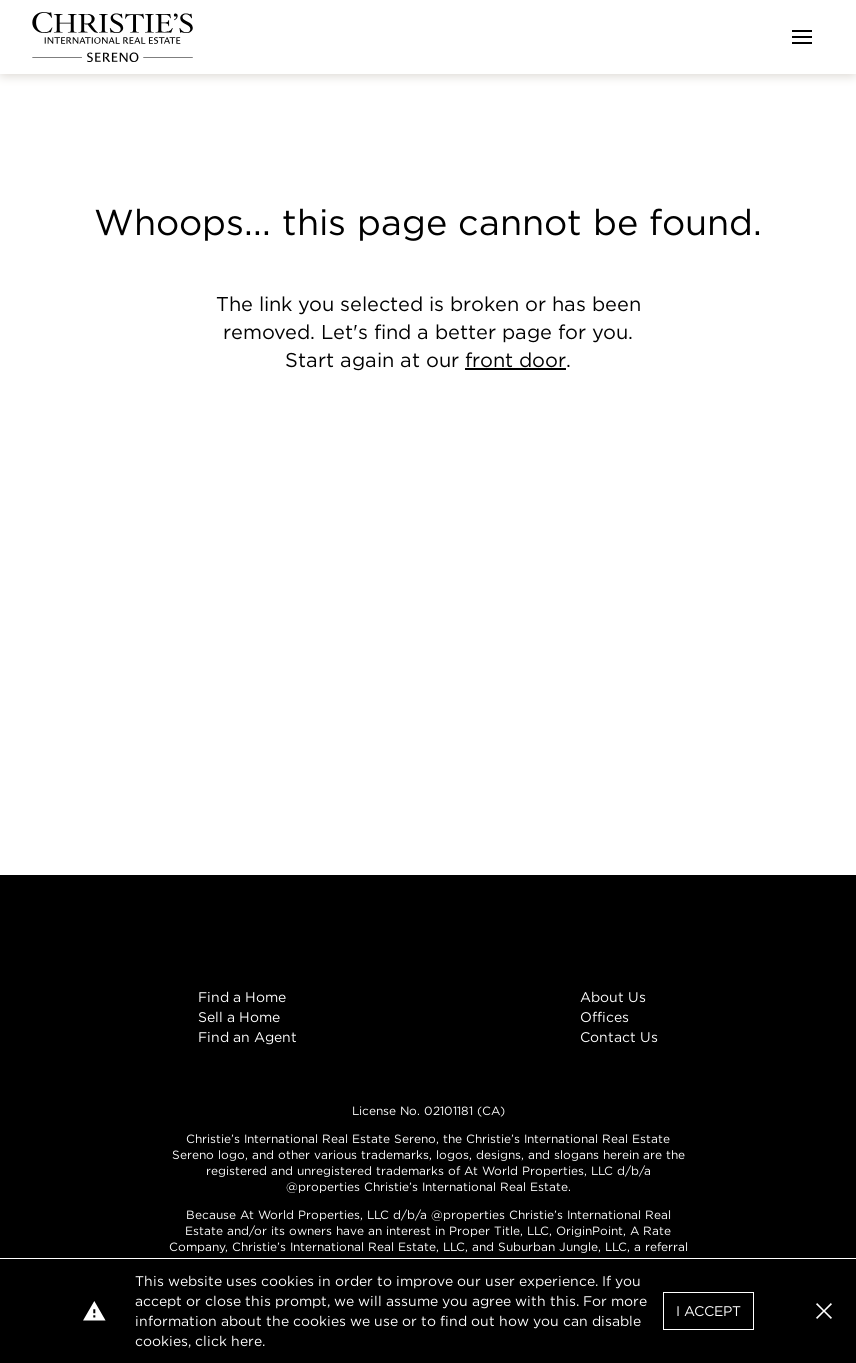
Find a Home (242, 997)
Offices (604, 1017)
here (246, 1341)
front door (515, 360)
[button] (824, 1311)
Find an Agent (247, 1037)
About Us (613, 997)
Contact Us (619, 1037)
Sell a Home (239, 1017)
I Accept (708, 1311)
